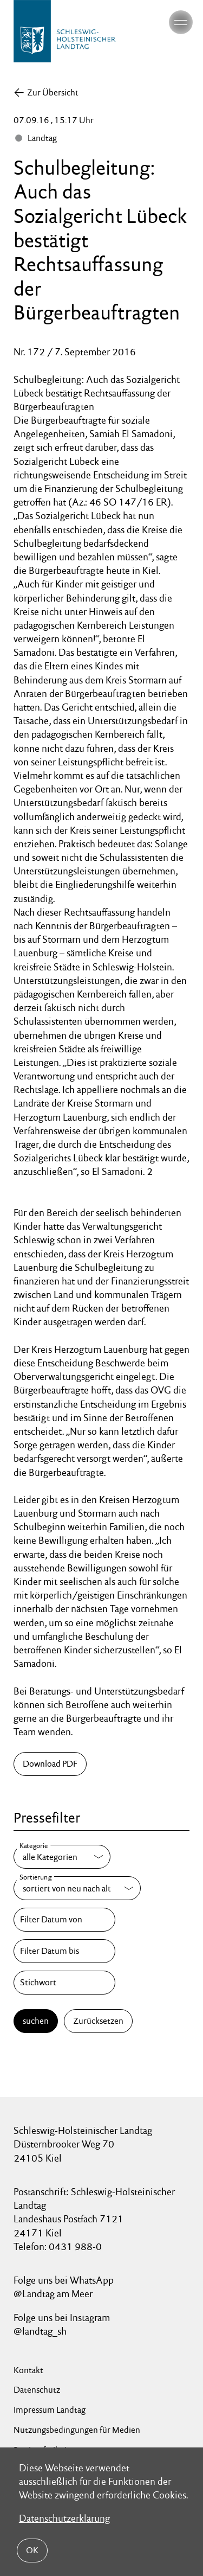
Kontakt (28, 2370)
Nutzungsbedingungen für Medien (77, 2430)
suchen (36, 2021)
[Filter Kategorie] (62, 1857)
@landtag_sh (40, 2331)
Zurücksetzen (98, 2021)
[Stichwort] (64, 1983)
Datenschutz (37, 2390)
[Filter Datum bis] (64, 1951)
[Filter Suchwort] (64, 1983)
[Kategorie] (62, 1857)
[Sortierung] (77, 1888)
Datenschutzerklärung (64, 2518)
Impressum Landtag (50, 2410)
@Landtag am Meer (53, 2293)
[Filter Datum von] (64, 1920)
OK (32, 2550)
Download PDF (50, 1764)
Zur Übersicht (52, 92)
